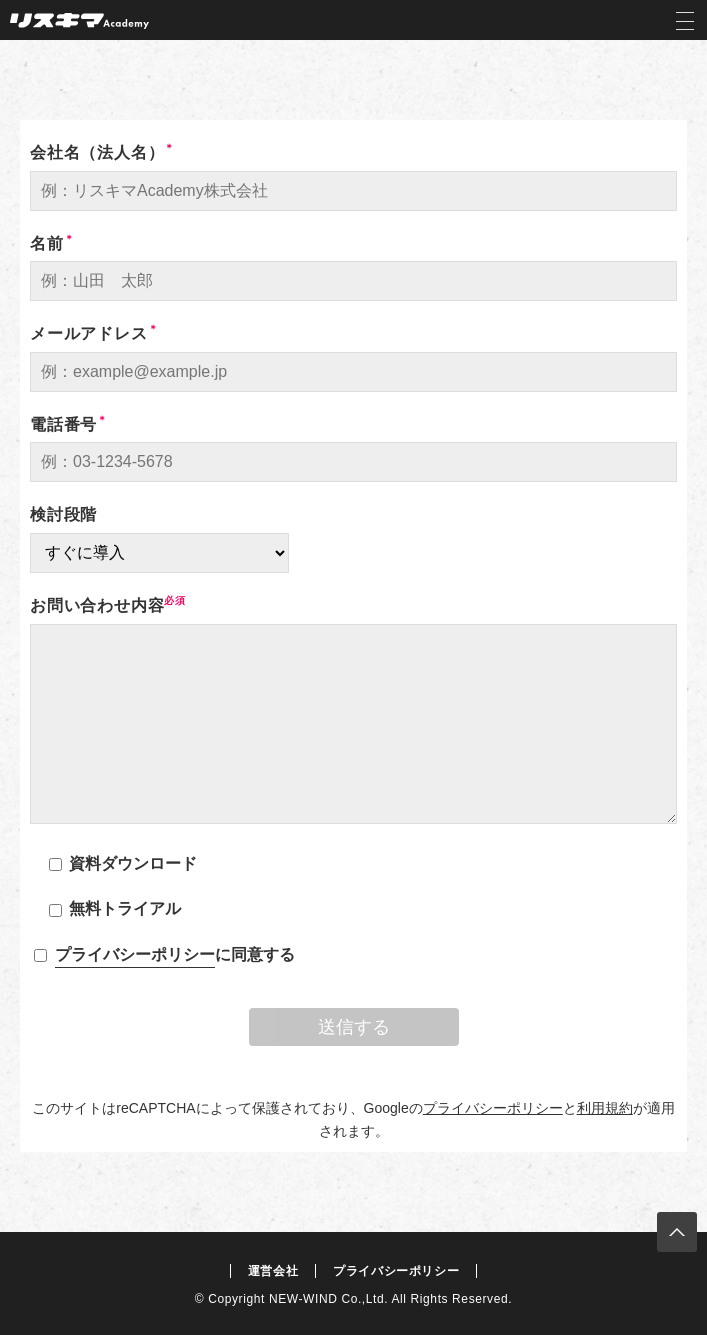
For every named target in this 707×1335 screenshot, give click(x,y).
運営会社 (273, 1271)
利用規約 (605, 1108)
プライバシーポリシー (135, 954)
